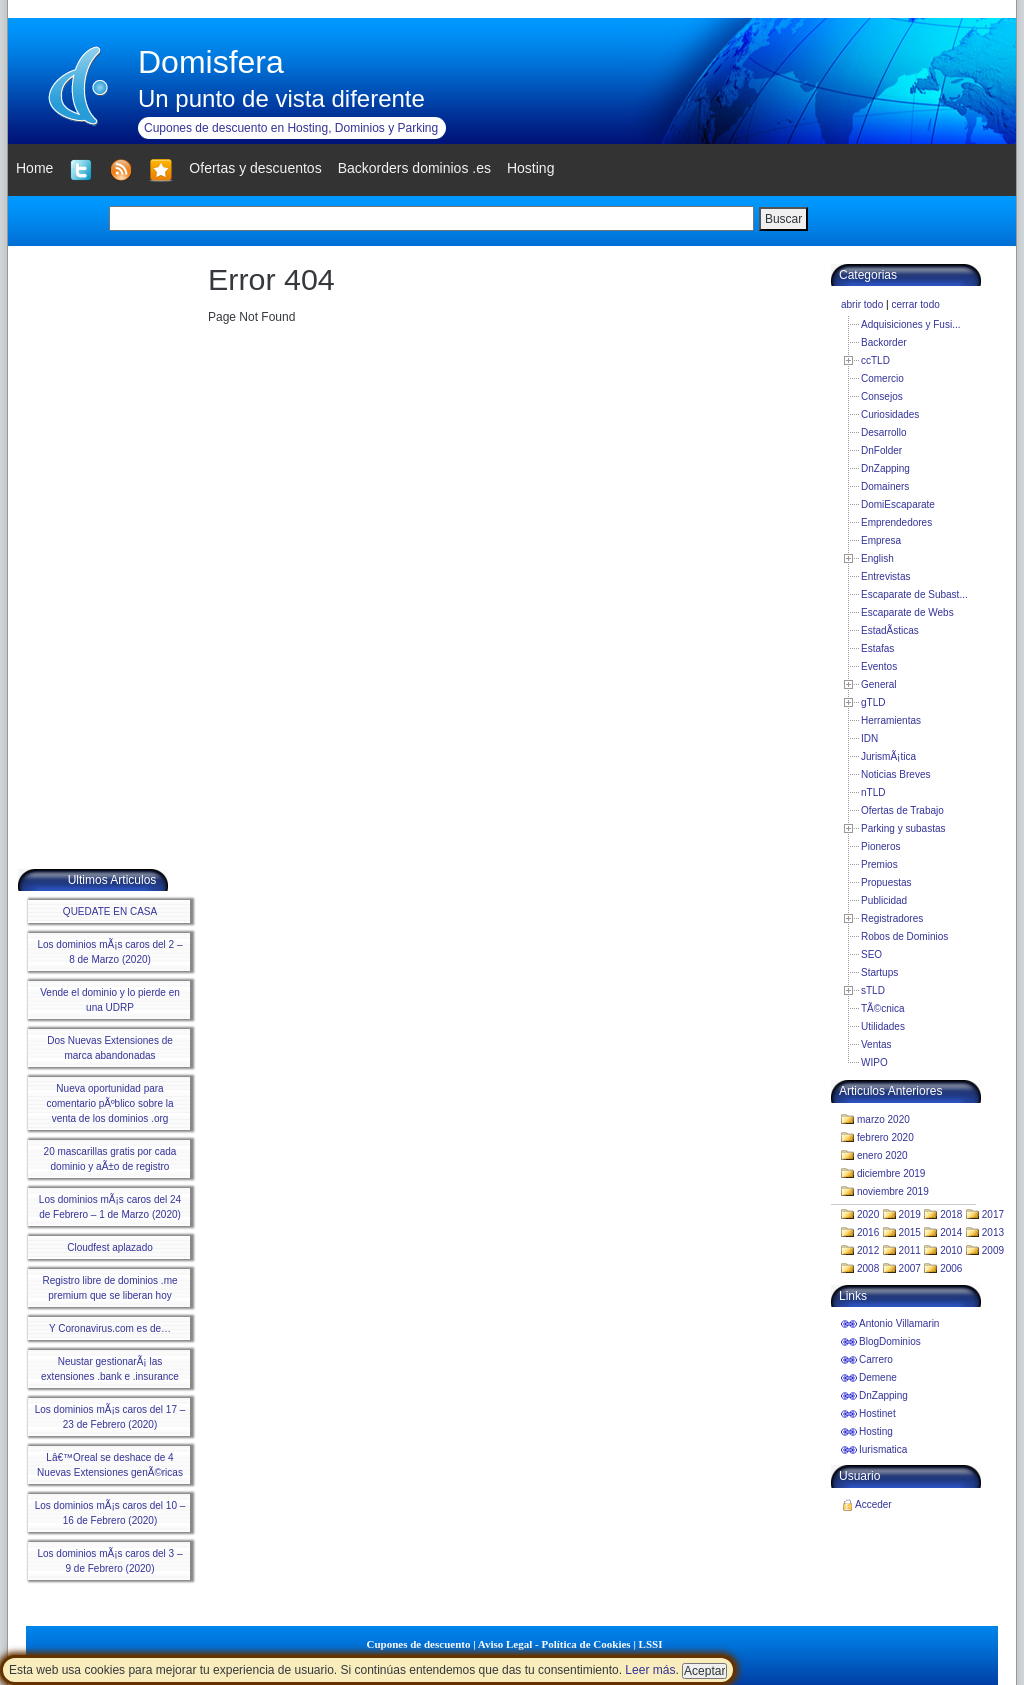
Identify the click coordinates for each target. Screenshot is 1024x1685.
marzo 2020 (883, 1119)
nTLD (873, 792)
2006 (951, 1268)
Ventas (876, 1044)
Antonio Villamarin (899, 1323)
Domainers (885, 486)
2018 (951, 1214)
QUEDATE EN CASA (110, 911)
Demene (878, 1377)
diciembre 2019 (891, 1173)
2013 (993, 1232)
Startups (879, 972)
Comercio (882, 378)
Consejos (882, 396)
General (879, 684)
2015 (910, 1232)
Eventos (879, 666)
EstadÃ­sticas (890, 630)
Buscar (783, 219)
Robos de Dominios (904, 936)
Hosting (876, 1431)
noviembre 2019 (893, 1191)
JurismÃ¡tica (888, 756)
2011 (910, 1250)
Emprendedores (896, 522)
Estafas (877, 648)
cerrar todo (915, 304)
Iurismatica (883, 1449)
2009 (993, 1250)
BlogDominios (890, 1341)
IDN (869, 738)
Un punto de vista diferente (281, 98)
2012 (868, 1250)
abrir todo (862, 304)
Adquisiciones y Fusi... (911, 324)
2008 (868, 1268)
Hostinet (877, 1413)
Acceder (873, 1504)
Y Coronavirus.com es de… (110, 1328)
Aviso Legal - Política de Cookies (554, 1644)
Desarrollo (884, 432)
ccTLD (875, 360)
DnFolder (881, 450)
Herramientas (891, 720)
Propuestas (886, 882)
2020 (868, 1214)
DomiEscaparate (898, 504)
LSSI (651, 1644)
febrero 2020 (885, 1137)
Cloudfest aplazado (110, 1247)
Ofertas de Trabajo (902, 810)
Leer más (650, 1670)
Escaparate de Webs (907, 612)
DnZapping (885, 468)
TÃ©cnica (883, 1008)
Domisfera (211, 62)
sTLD (873, 990)
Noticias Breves (895, 774)
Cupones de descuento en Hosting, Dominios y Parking (291, 128)
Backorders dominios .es (414, 168)
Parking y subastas (903, 828)
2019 (910, 1214)
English (877, 558)
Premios (879, 864)
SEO (871, 954)
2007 (910, 1268)
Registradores (892, 918)
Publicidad (884, 900)
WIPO (874, 1062)
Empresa (881, 540)
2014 (951, 1232)
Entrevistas (885, 576)
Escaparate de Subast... (914, 594)
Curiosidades (890, 414)
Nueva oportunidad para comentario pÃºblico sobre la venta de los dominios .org (109, 1103)
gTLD (873, 702)
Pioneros (880, 846)
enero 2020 (882, 1155)
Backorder (884, 342)
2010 (951, 1250)
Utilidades (883, 1026)
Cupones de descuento (419, 1644)
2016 (868, 1232)
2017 (993, 1214)
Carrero (876, 1359)
